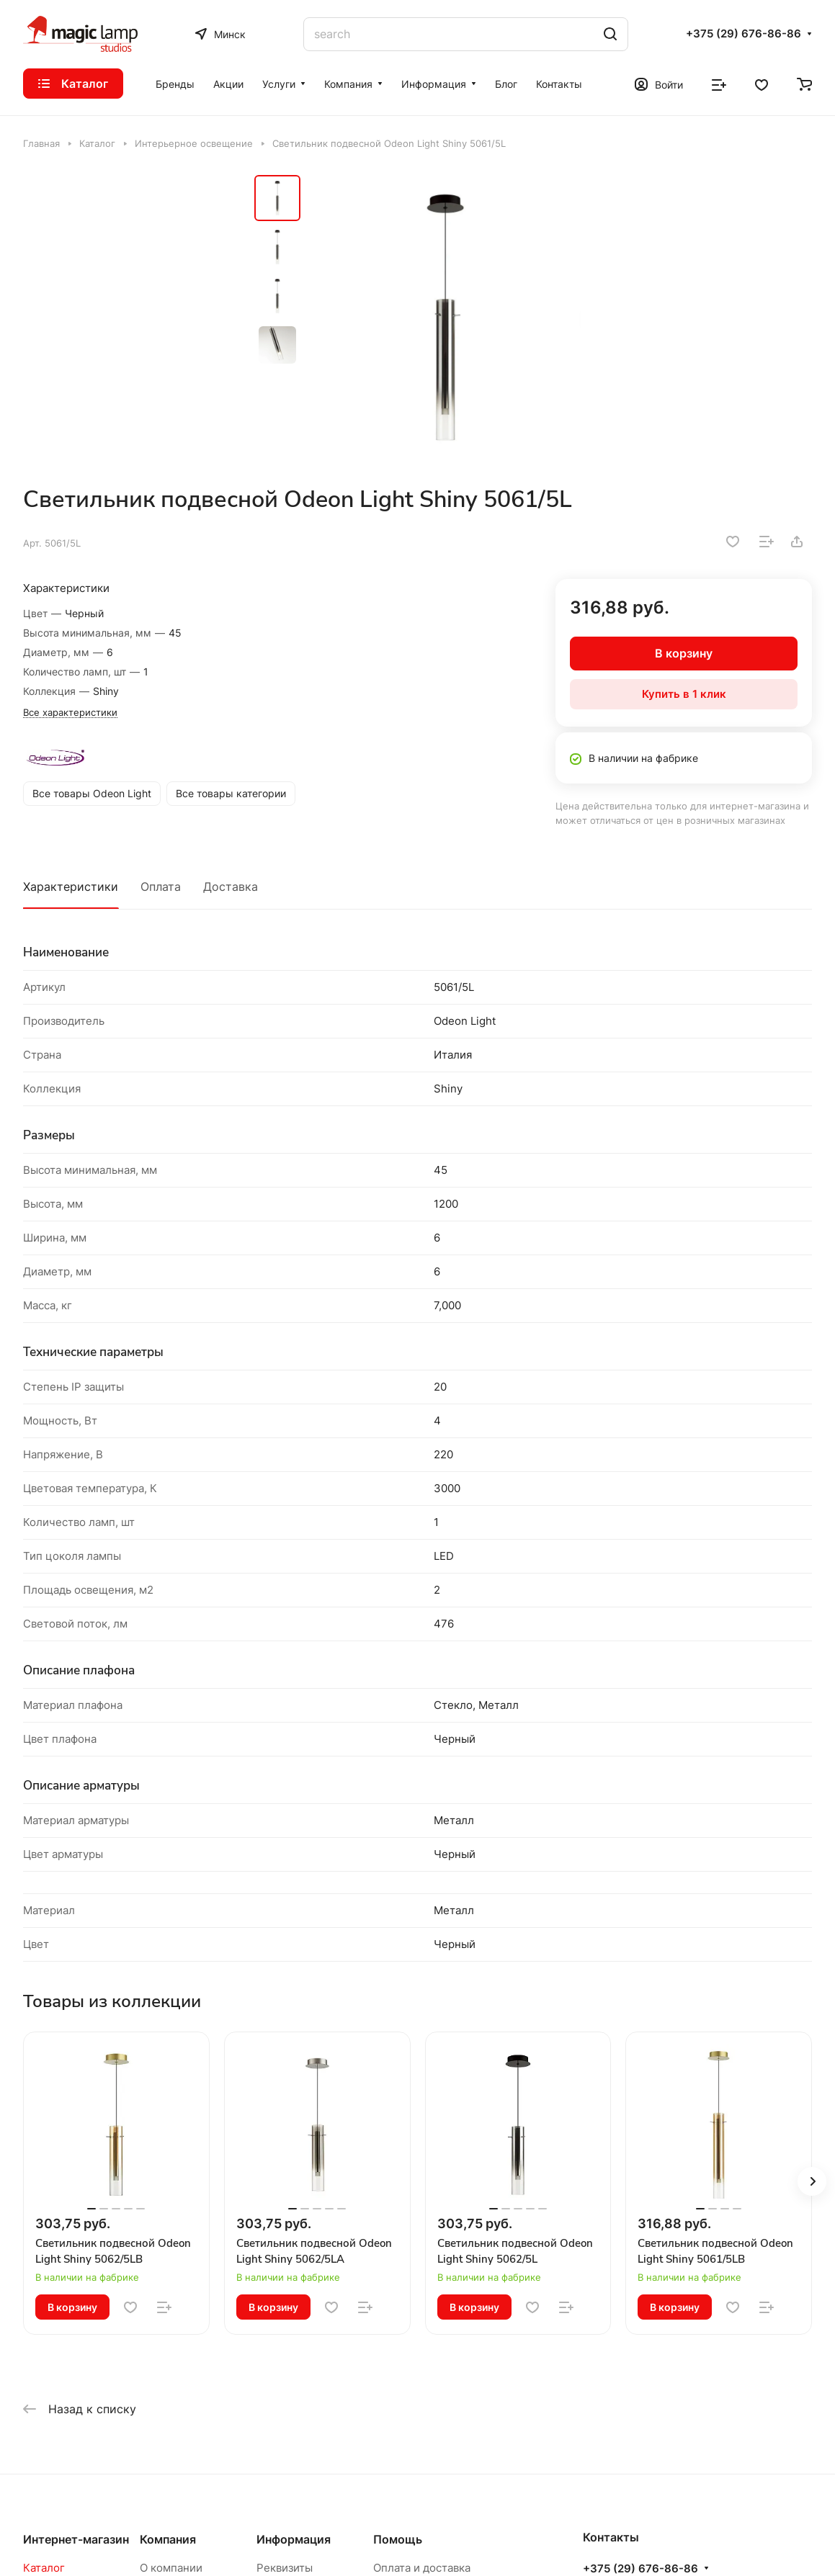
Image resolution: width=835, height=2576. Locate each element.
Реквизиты (284, 2568)
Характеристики (70, 886)
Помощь (397, 2539)
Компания (168, 2539)
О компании (171, 2568)
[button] (812, 2181)
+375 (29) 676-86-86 (743, 33)
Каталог (44, 2568)
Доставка (230, 886)
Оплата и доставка (421, 2568)
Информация (293, 2539)
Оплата (160, 886)
